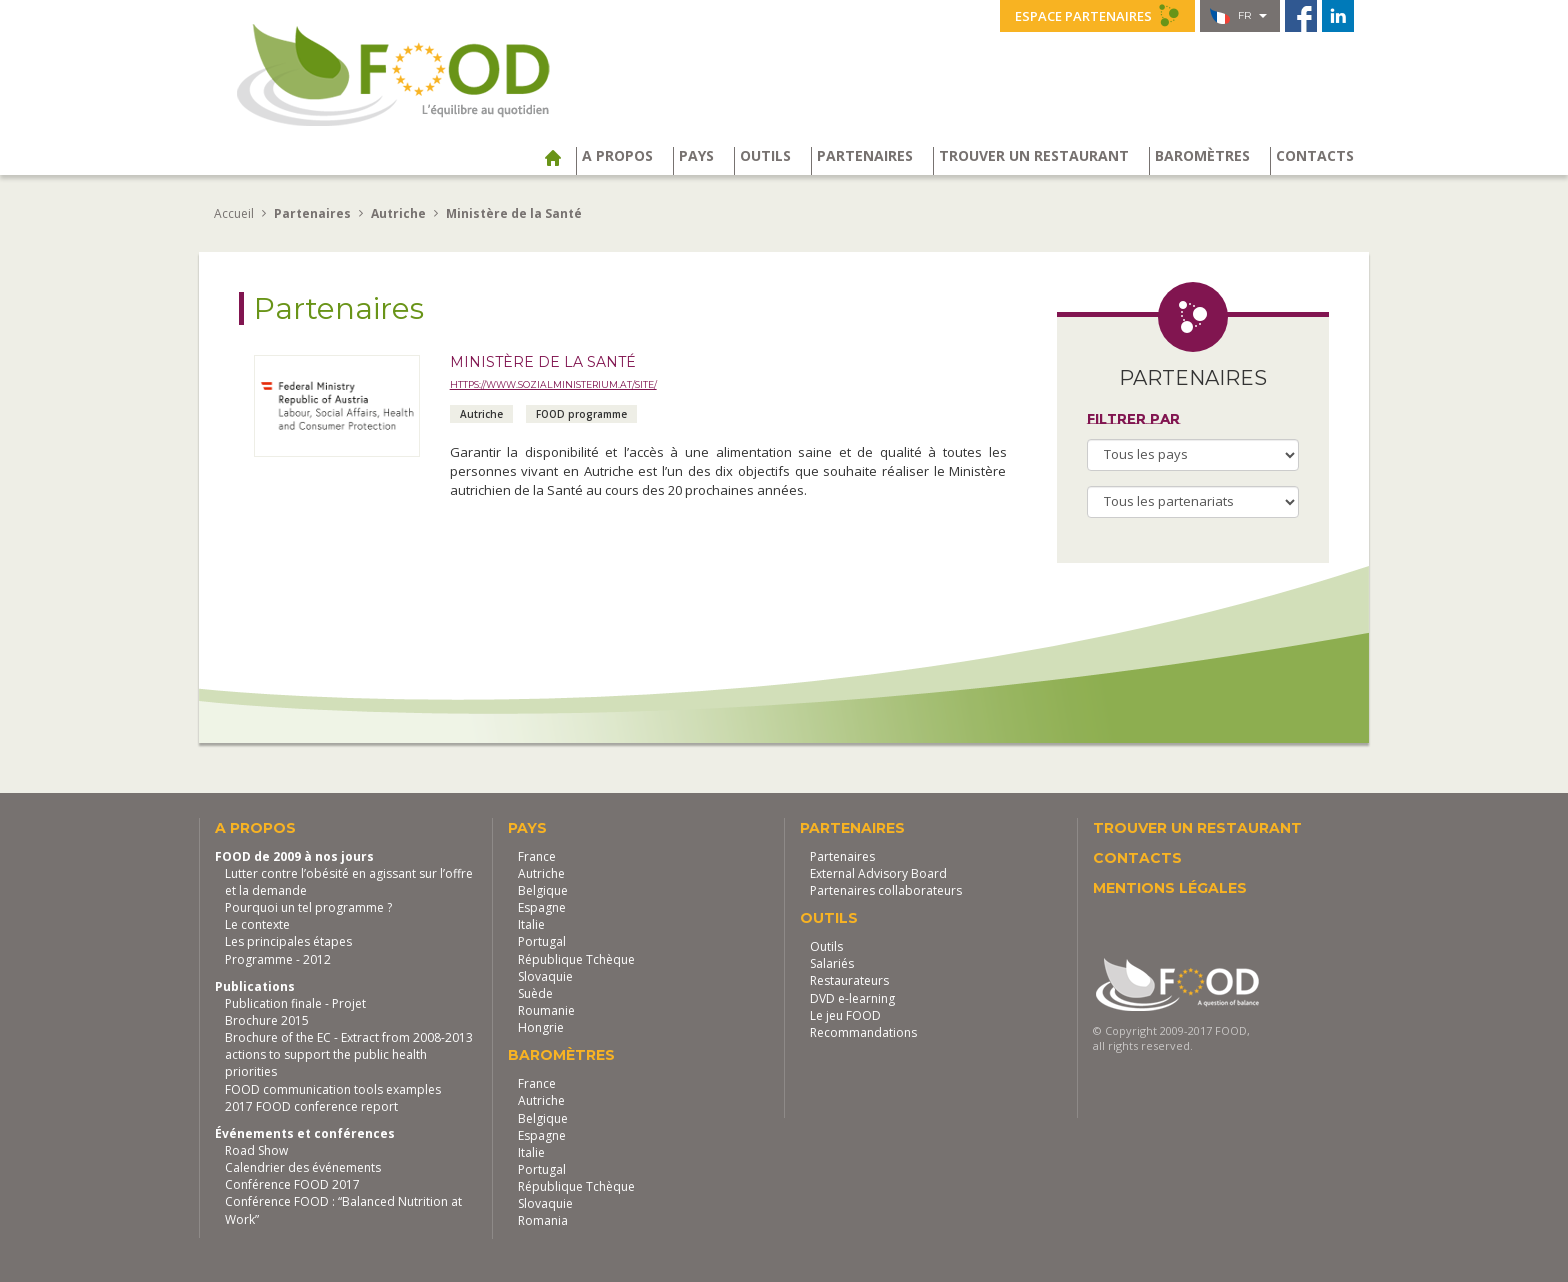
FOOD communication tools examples (333, 1089)
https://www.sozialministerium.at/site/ (553, 384)
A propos (617, 156)
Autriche (541, 873)
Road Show (256, 1150)
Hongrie (541, 1027)
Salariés (832, 963)
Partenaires (865, 156)
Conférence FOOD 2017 (292, 1184)
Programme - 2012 (278, 959)
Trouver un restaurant (1034, 156)
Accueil (234, 213)
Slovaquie (545, 976)
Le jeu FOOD (845, 1015)
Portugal (542, 941)
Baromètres (1202, 156)
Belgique (543, 890)
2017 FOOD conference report (311, 1106)
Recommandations (863, 1032)
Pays (696, 156)
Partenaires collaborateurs (886, 890)
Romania (543, 1220)
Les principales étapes (288, 941)
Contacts (1315, 156)
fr (1238, 16)
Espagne (542, 907)
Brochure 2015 (267, 1020)
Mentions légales (1170, 888)
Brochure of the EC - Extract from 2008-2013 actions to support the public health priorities (349, 1054)
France (537, 856)
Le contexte (257, 924)
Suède (535, 993)
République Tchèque (576, 959)
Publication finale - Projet (295, 1003)
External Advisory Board (878, 873)
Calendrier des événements (303, 1167)
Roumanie (546, 1010)
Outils (765, 156)
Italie (531, 924)
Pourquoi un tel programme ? (308, 907)
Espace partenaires (1097, 15)
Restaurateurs (849, 980)
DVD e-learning (852, 998)
